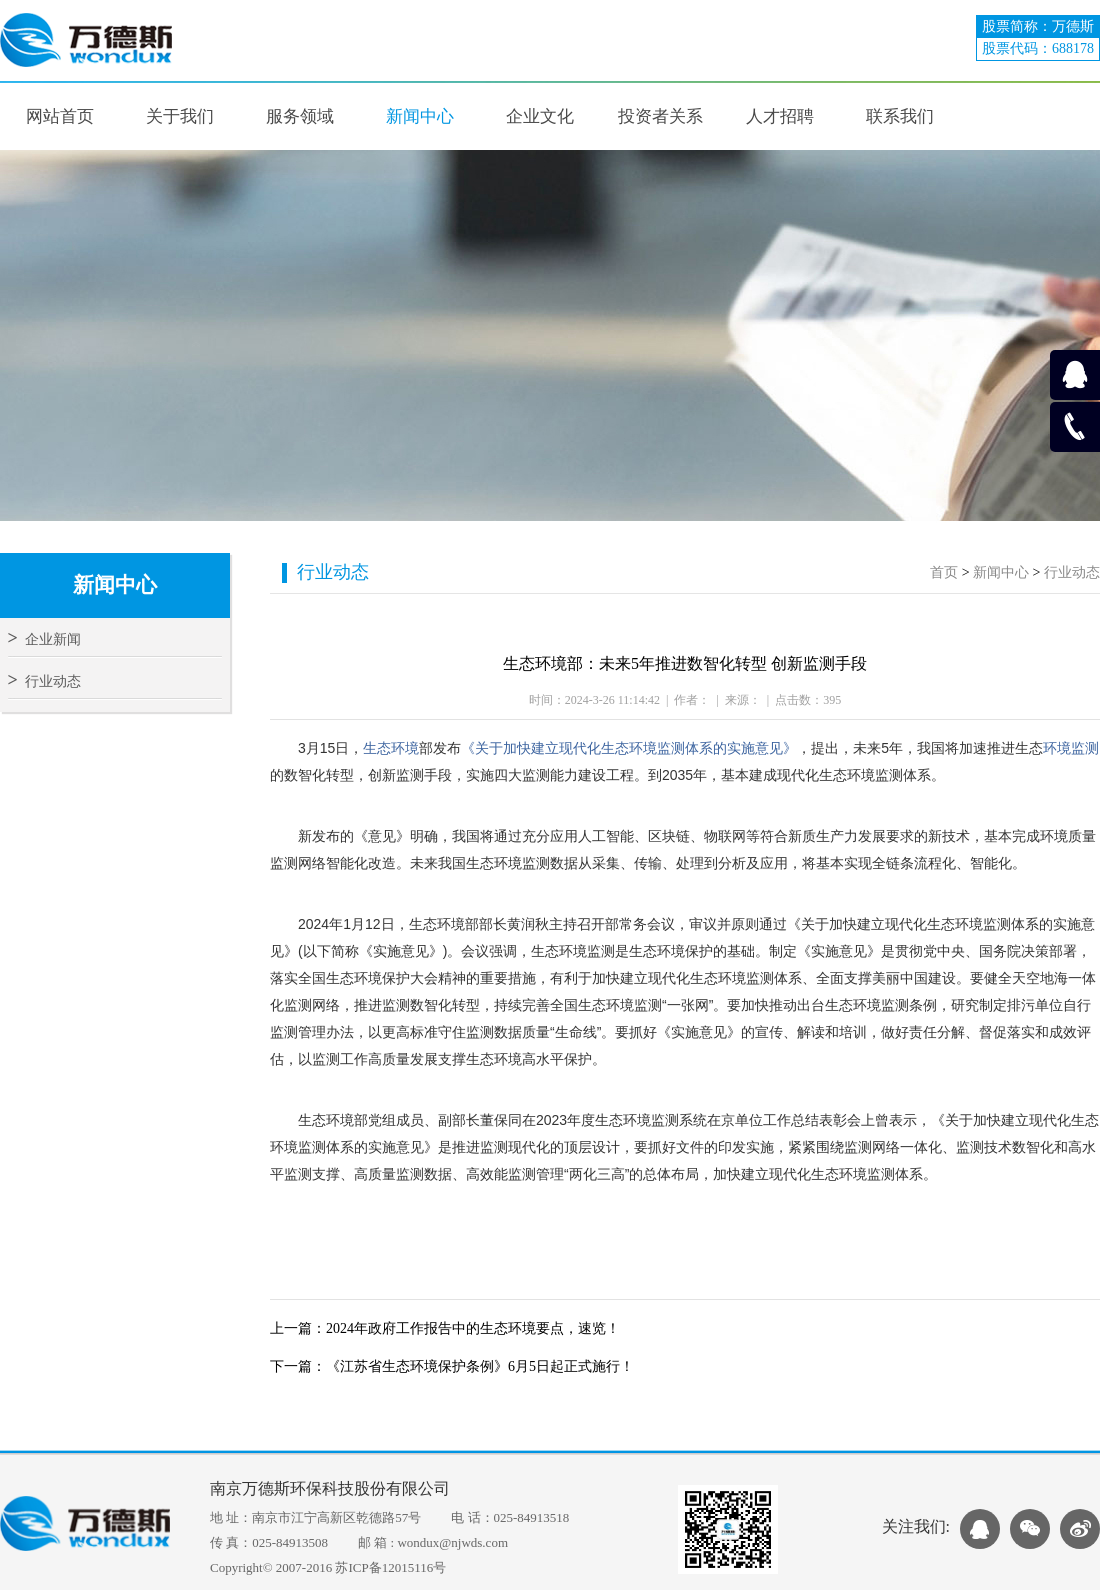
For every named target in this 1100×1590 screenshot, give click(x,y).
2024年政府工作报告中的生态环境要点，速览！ (473, 1328)
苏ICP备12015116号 (390, 1567)
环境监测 (1071, 748)
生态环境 (391, 748)
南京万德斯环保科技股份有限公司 (330, 1488)
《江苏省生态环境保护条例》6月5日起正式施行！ (480, 1366)
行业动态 (44, 681)
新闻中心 (1001, 572)
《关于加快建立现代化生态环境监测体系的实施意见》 (629, 748)
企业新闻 (44, 639)
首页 (944, 572)
